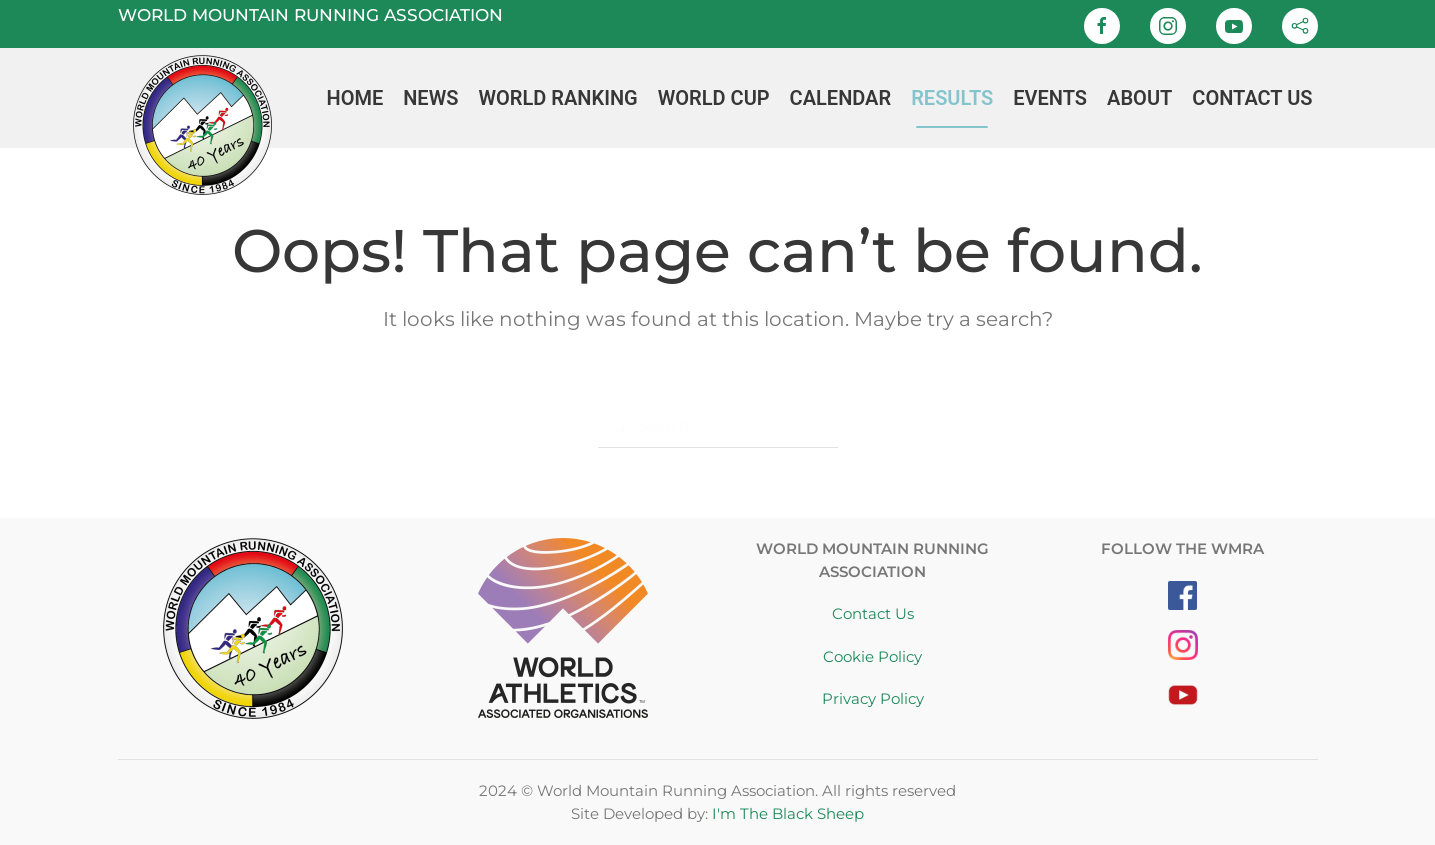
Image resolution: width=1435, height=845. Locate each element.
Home (354, 98)
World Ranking (557, 98)
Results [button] (952, 98)
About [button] (1139, 98)
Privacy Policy (873, 698)
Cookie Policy (872, 656)
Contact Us (1252, 98)
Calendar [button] (841, 98)
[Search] (718, 426)
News (430, 98)
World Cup (714, 98)
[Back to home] (202, 98)
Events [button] (1050, 98)
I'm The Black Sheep (788, 813)
